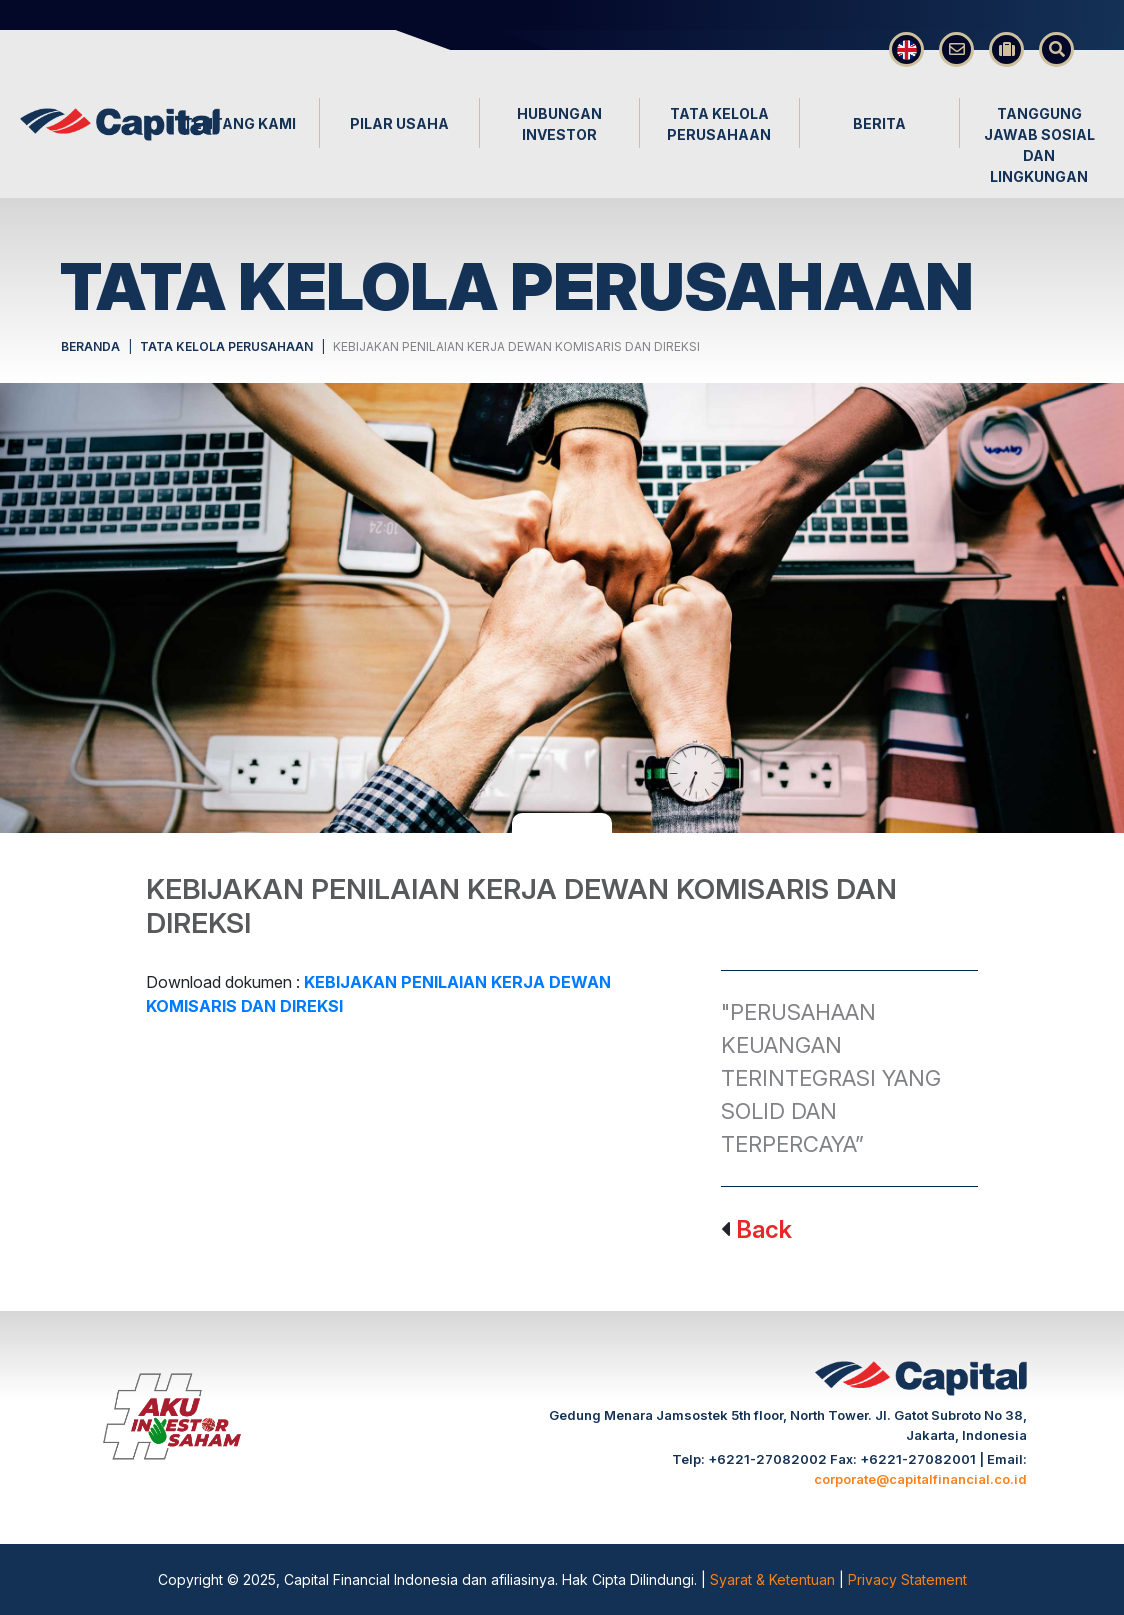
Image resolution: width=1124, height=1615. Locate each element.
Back (764, 1229)
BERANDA (90, 346)
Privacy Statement (907, 1579)
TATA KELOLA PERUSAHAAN (226, 346)
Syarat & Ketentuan (774, 1579)
